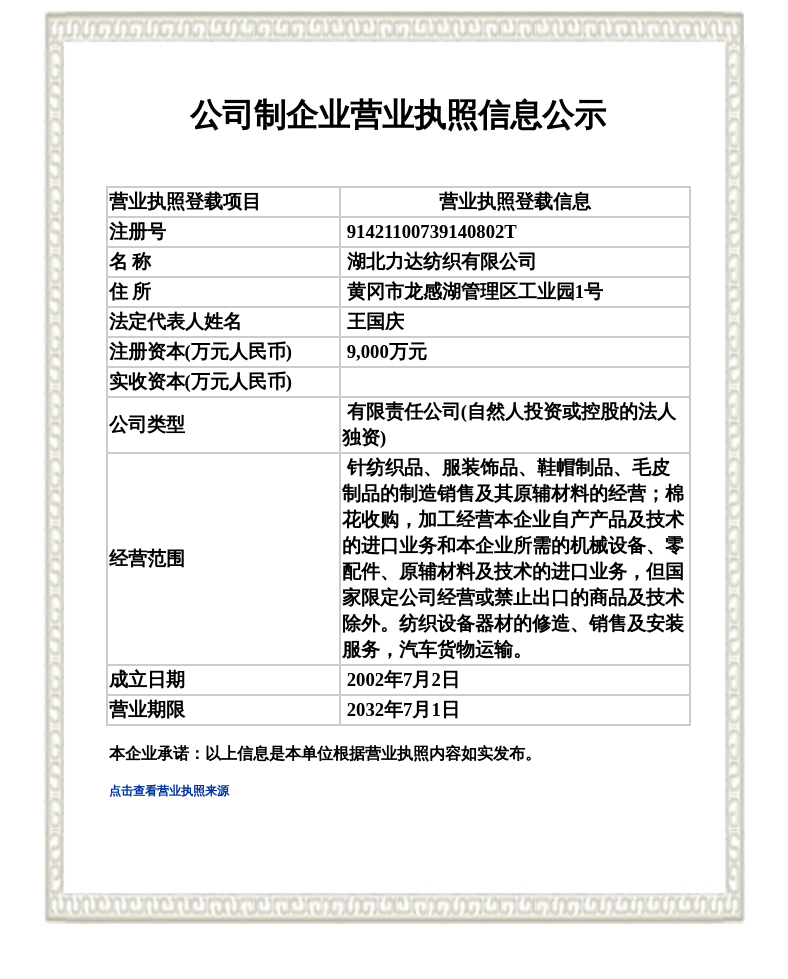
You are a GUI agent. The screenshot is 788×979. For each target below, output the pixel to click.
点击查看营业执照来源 (169, 791)
